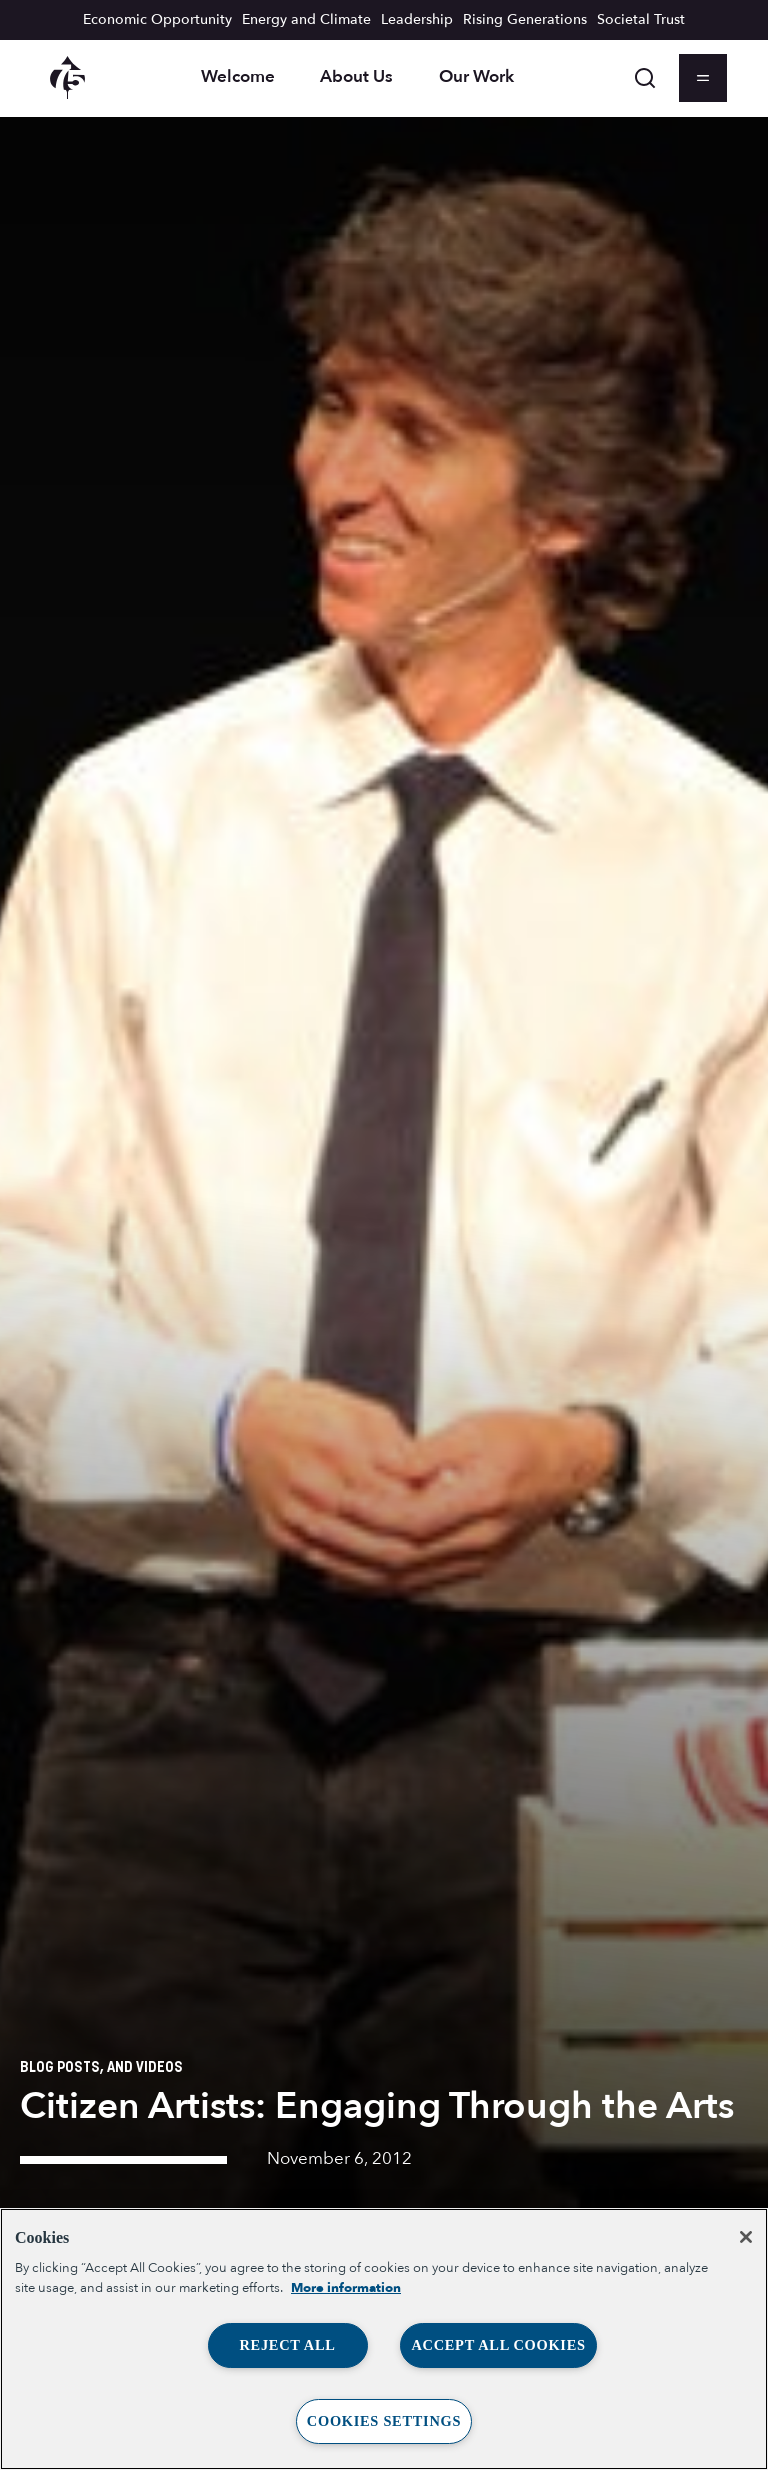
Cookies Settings (384, 2421)
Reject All (287, 2345)
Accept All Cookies (498, 2345)
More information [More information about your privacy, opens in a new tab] (346, 2288)
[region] (384, 2339)
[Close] (746, 2237)
